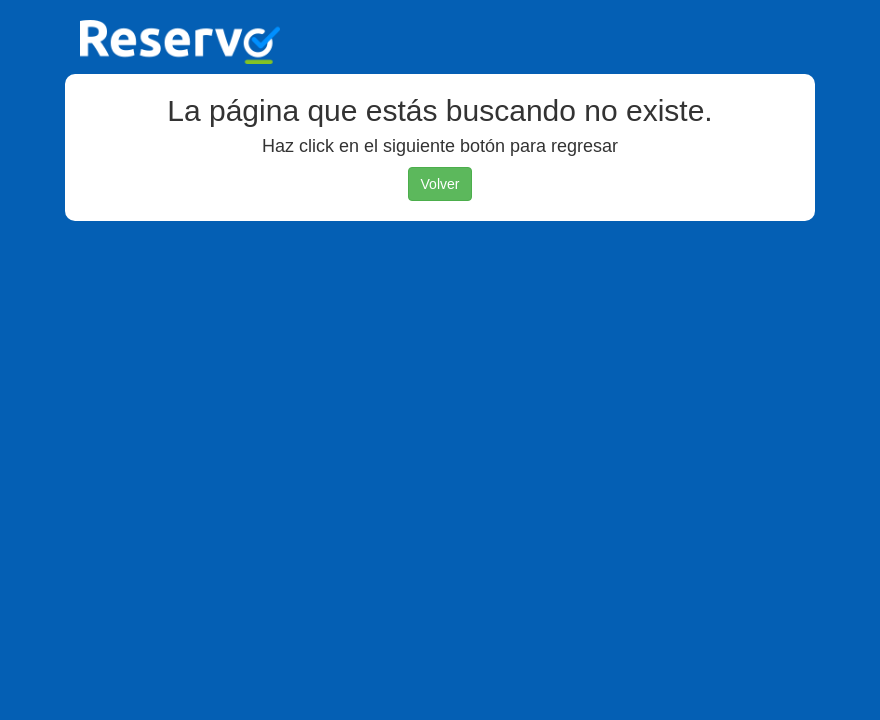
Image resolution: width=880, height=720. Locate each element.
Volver (440, 184)
